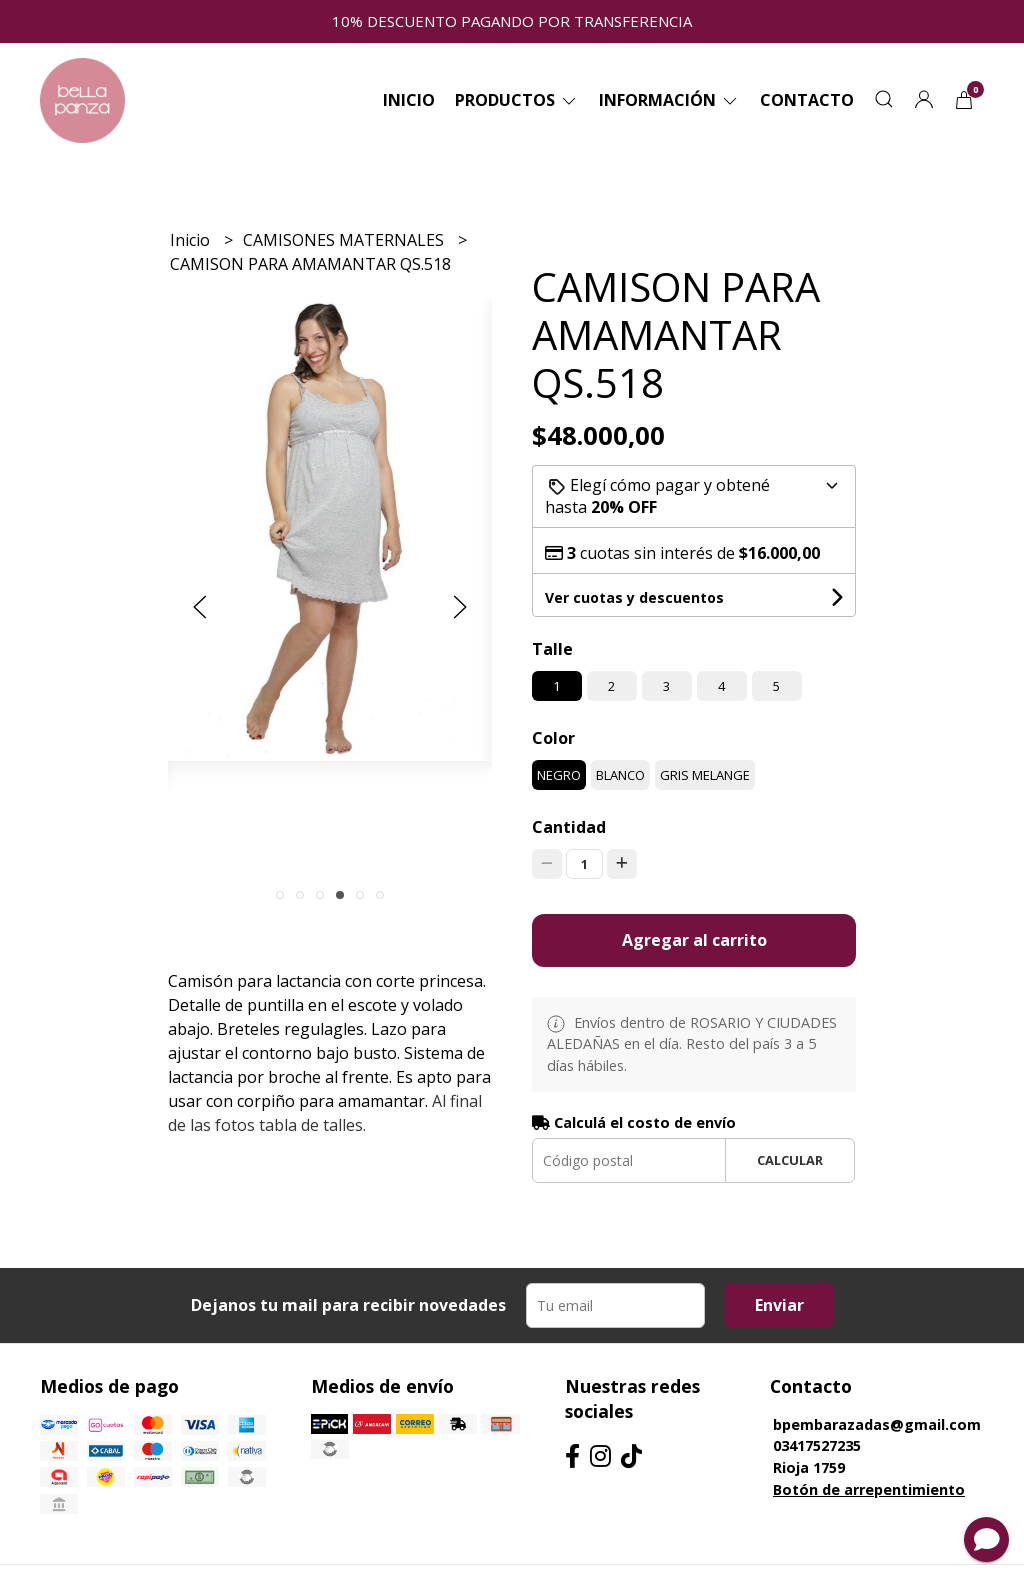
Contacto (807, 100)
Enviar (779, 1305)
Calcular (790, 1160)
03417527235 (817, 1445)
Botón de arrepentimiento (869, 1489)
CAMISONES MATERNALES (345, 240)
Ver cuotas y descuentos (634, 597)
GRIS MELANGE (705, 775)
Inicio (409, 100)
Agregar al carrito (694, 940)
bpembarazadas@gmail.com (877, 1424)
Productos (517, 100)
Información (669, 100)
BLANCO (620, 775)
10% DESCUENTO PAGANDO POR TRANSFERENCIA (512, 21)
